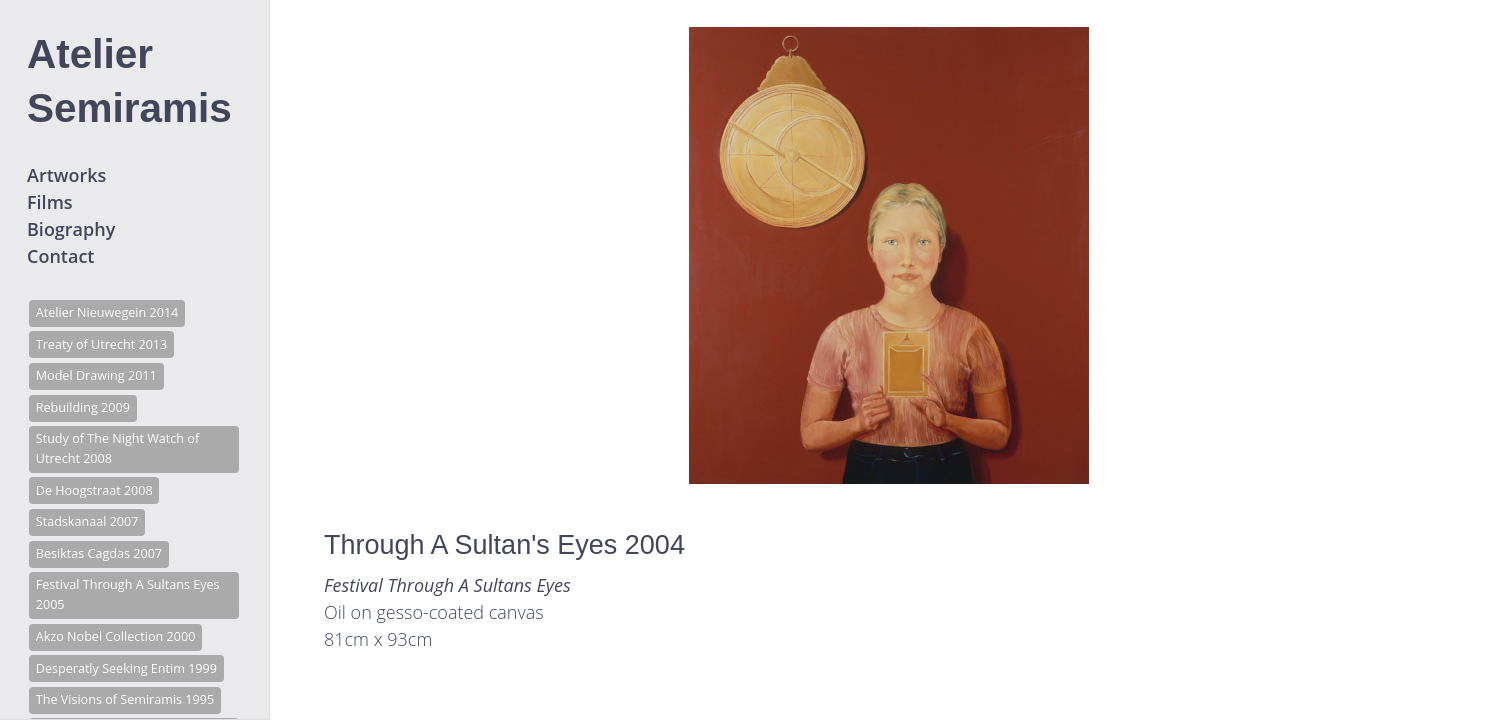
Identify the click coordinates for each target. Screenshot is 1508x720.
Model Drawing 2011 (96, 375)
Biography (71, 229)
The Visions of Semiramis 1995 (125, 699)
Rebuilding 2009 (83, 407)
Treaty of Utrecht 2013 (102, 344)
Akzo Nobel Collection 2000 (116, 636)
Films (50, 202)
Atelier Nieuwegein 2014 (107, 312)
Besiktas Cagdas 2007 (99, 553)
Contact (60, 256)
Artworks (66, 175)
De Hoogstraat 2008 (94, 490)
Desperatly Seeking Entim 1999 (126, 668)
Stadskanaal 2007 (87, 521)
